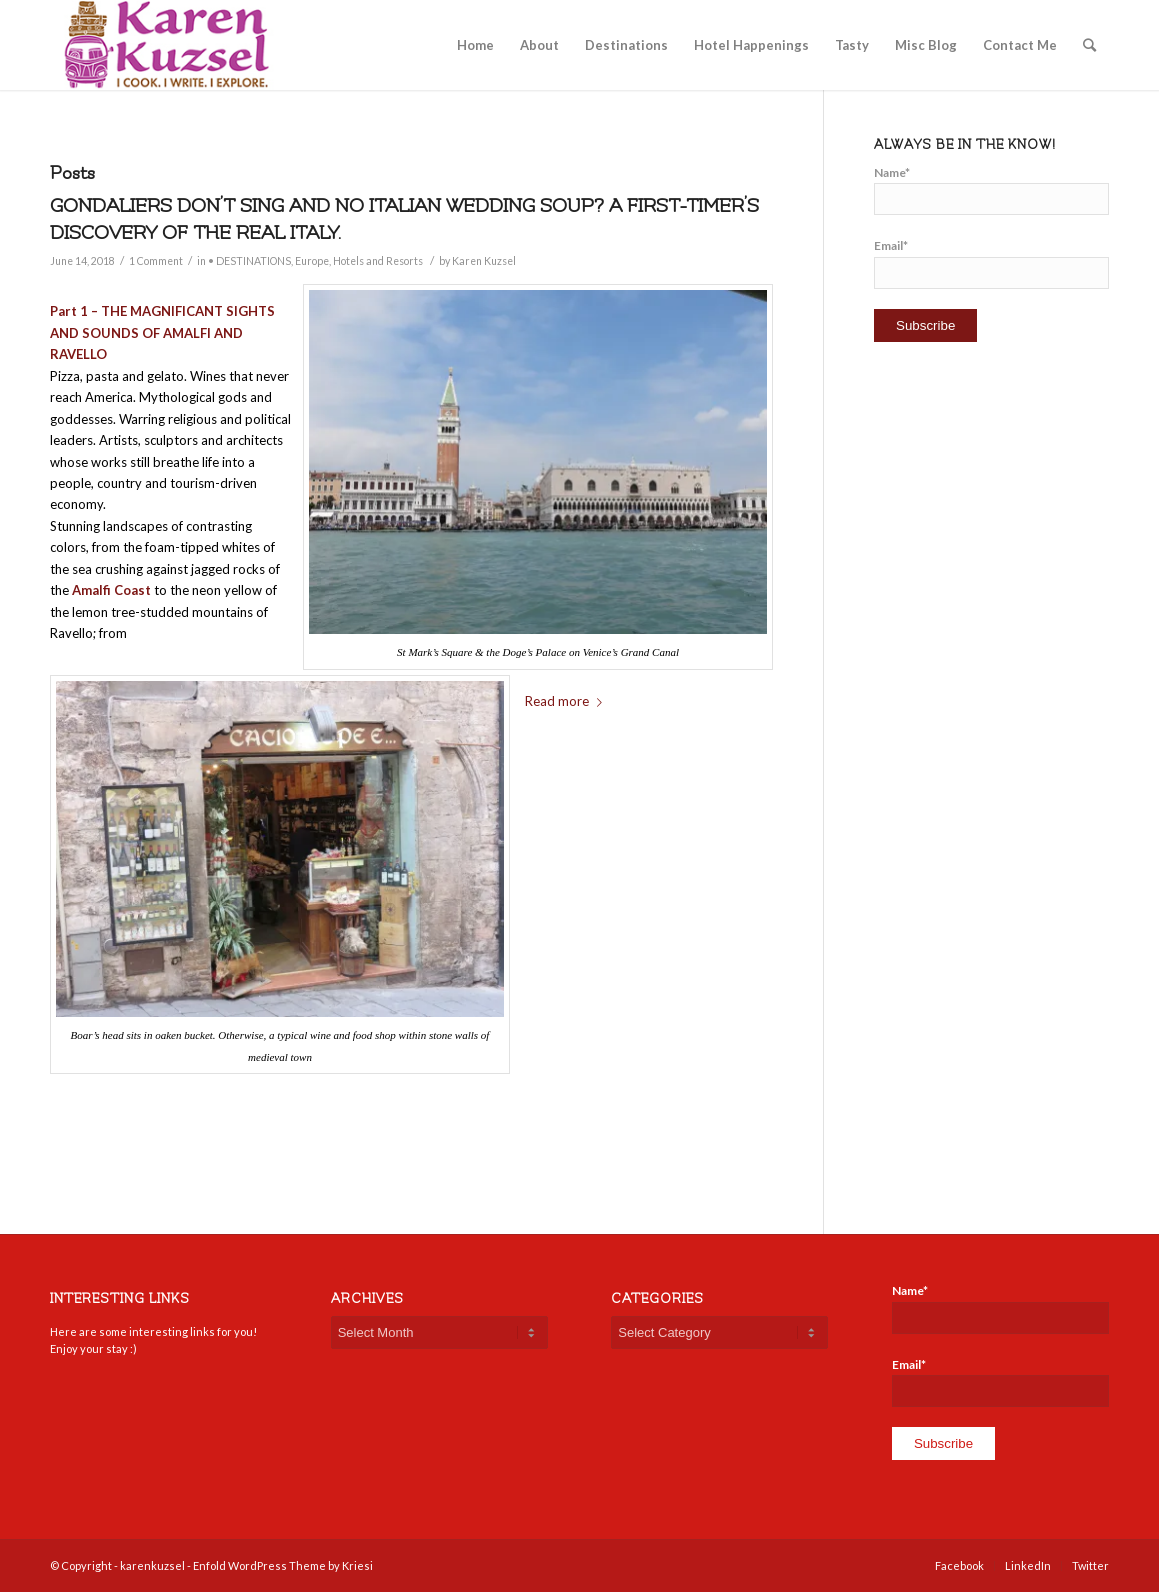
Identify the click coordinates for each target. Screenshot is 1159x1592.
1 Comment (156, 261)
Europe (312, 261)
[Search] (1089, 45)
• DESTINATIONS (249, 261)
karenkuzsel (152, 1565)
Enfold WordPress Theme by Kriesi (283, 1565)
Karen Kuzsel (484, 261)
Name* (991, 190)
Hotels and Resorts (378, 261)
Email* (991, 263)
